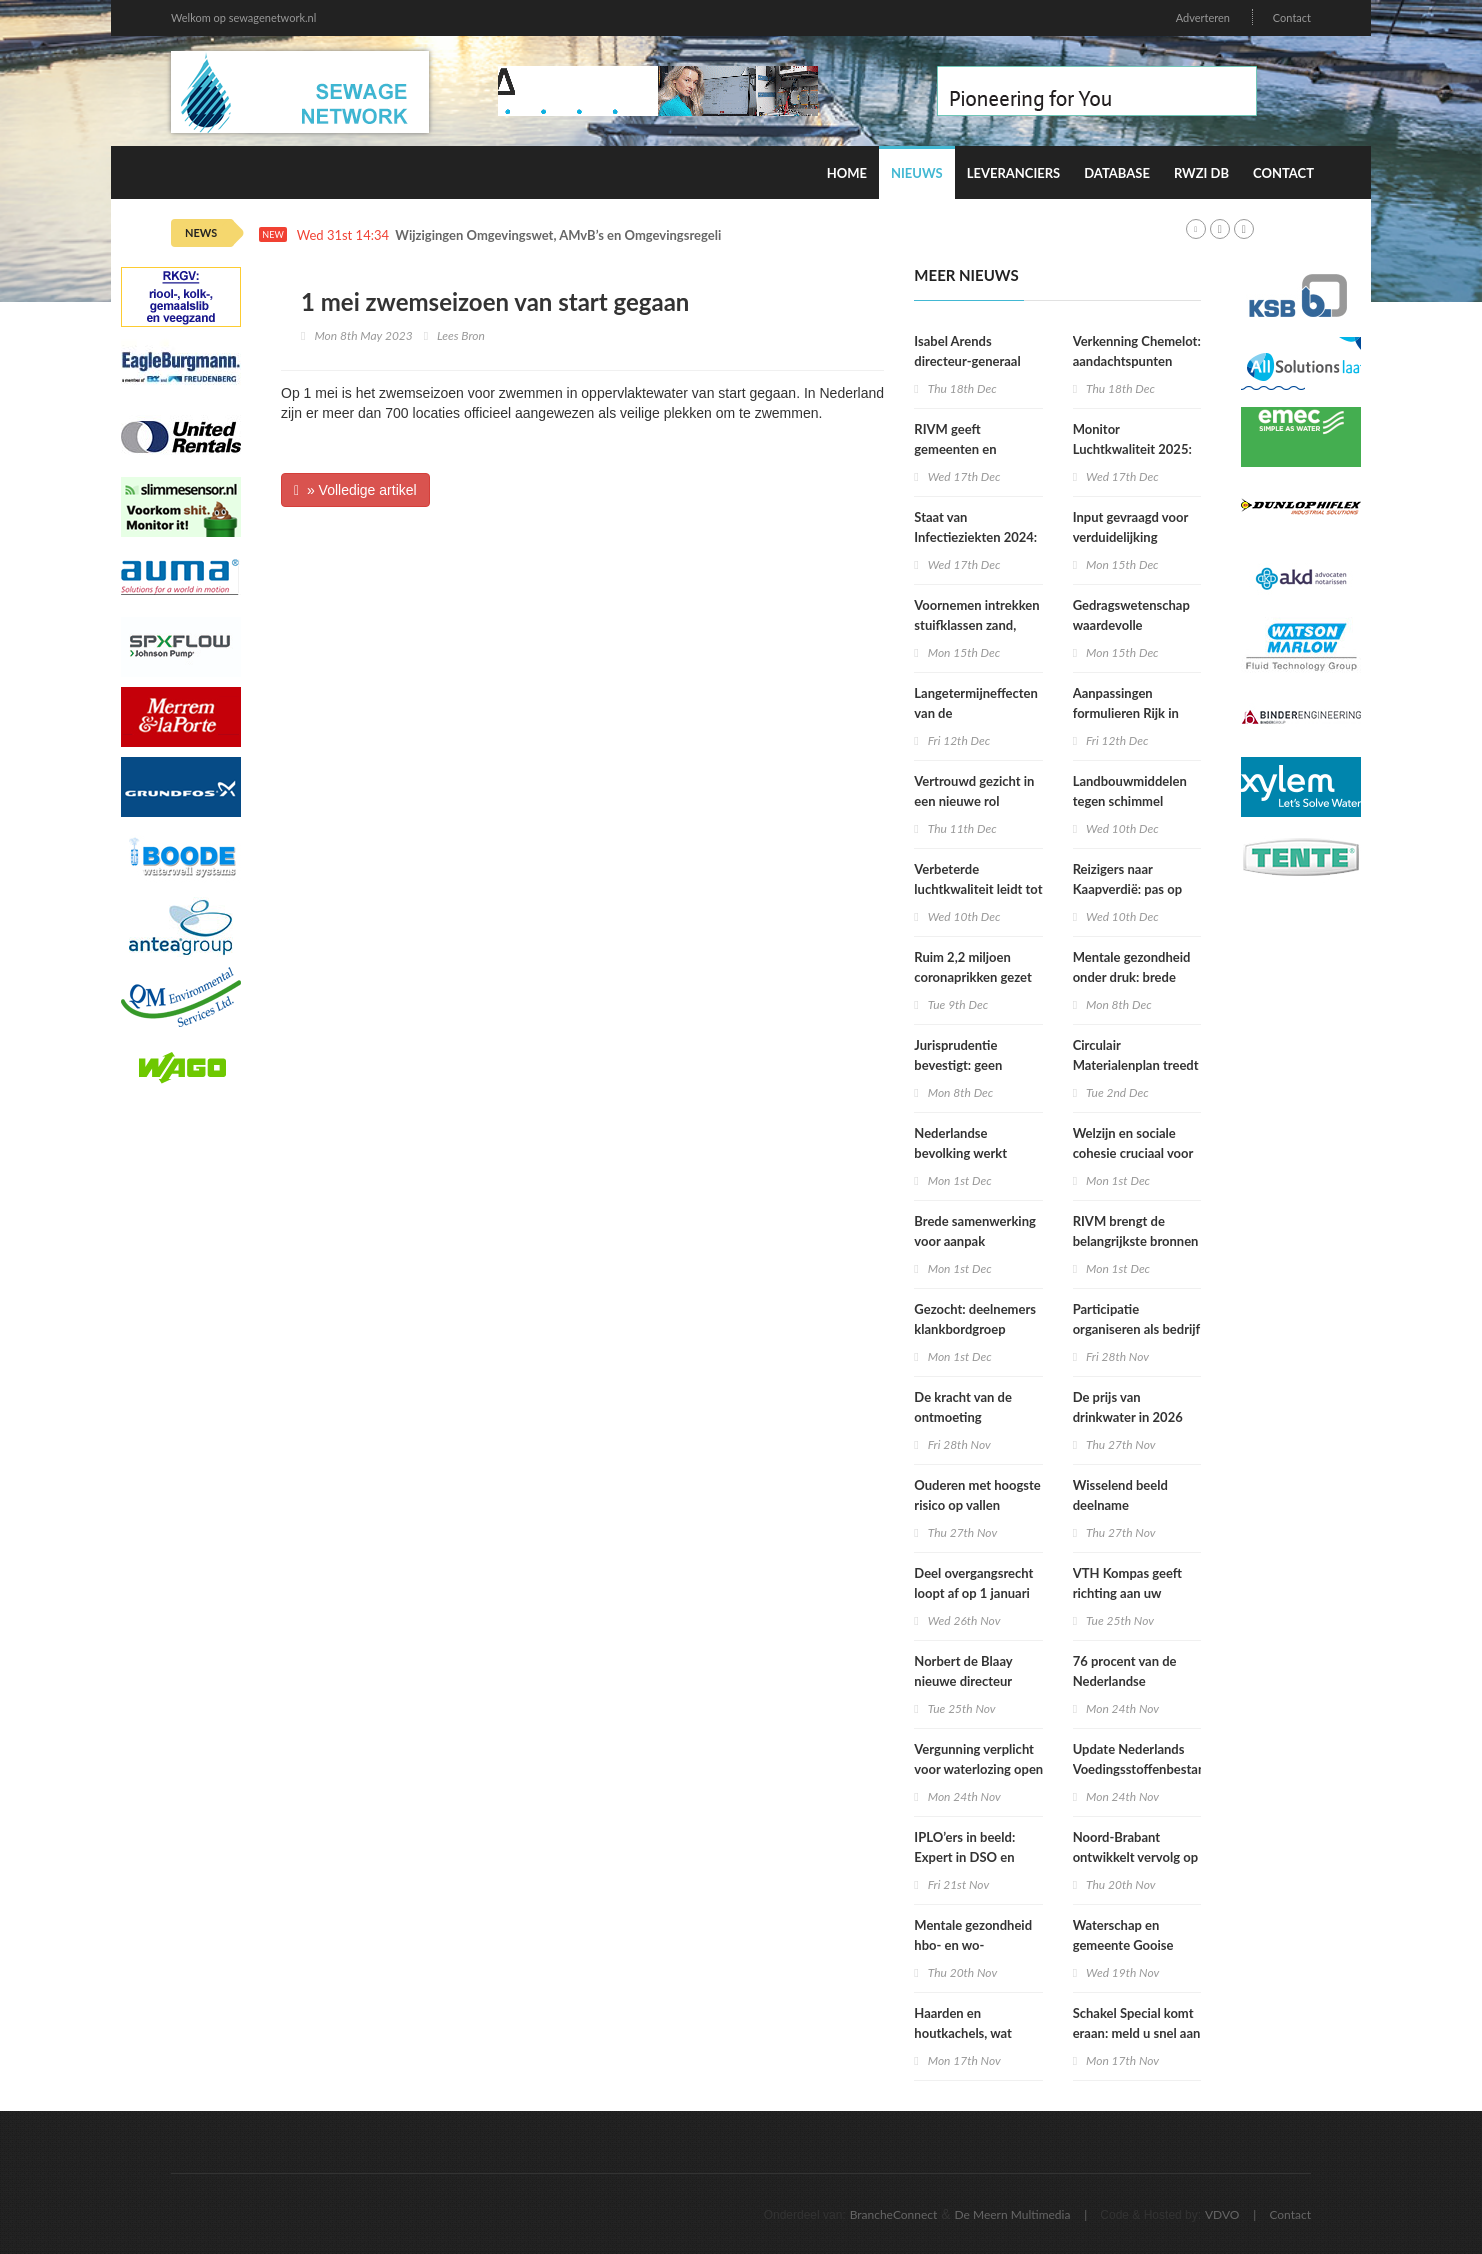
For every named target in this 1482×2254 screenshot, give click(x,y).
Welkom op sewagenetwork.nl (243, 17)
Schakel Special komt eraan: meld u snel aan (1137, 2023)
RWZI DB (1201, 173)
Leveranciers (1014, 173)
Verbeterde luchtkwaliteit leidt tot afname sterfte (978, 889)
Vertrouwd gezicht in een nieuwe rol (974, 791)
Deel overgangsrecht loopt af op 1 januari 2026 (973, 1593)
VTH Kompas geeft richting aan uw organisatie (1127, 1593)
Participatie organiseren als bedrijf (1137, 1319)
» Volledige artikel (355, 490)
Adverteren (1203, 17)
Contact (1292, 17)
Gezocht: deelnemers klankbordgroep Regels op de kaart (975, 1329)
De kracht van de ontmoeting (963, 1407)
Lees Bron (461, 335)
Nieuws (917, 173)
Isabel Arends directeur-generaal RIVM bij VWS (967, 361)
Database (1117, 173)
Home (847, 173)
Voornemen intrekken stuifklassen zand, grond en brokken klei (976, 625)
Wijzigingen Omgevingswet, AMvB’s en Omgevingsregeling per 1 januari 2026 (619, 235)
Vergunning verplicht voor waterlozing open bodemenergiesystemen (983, 1769)
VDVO (1222, 2214)
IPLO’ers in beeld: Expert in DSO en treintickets (964, 1857)
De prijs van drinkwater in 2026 (1128, 1407)
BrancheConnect (894, 2214)
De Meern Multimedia (1013, 2214)
